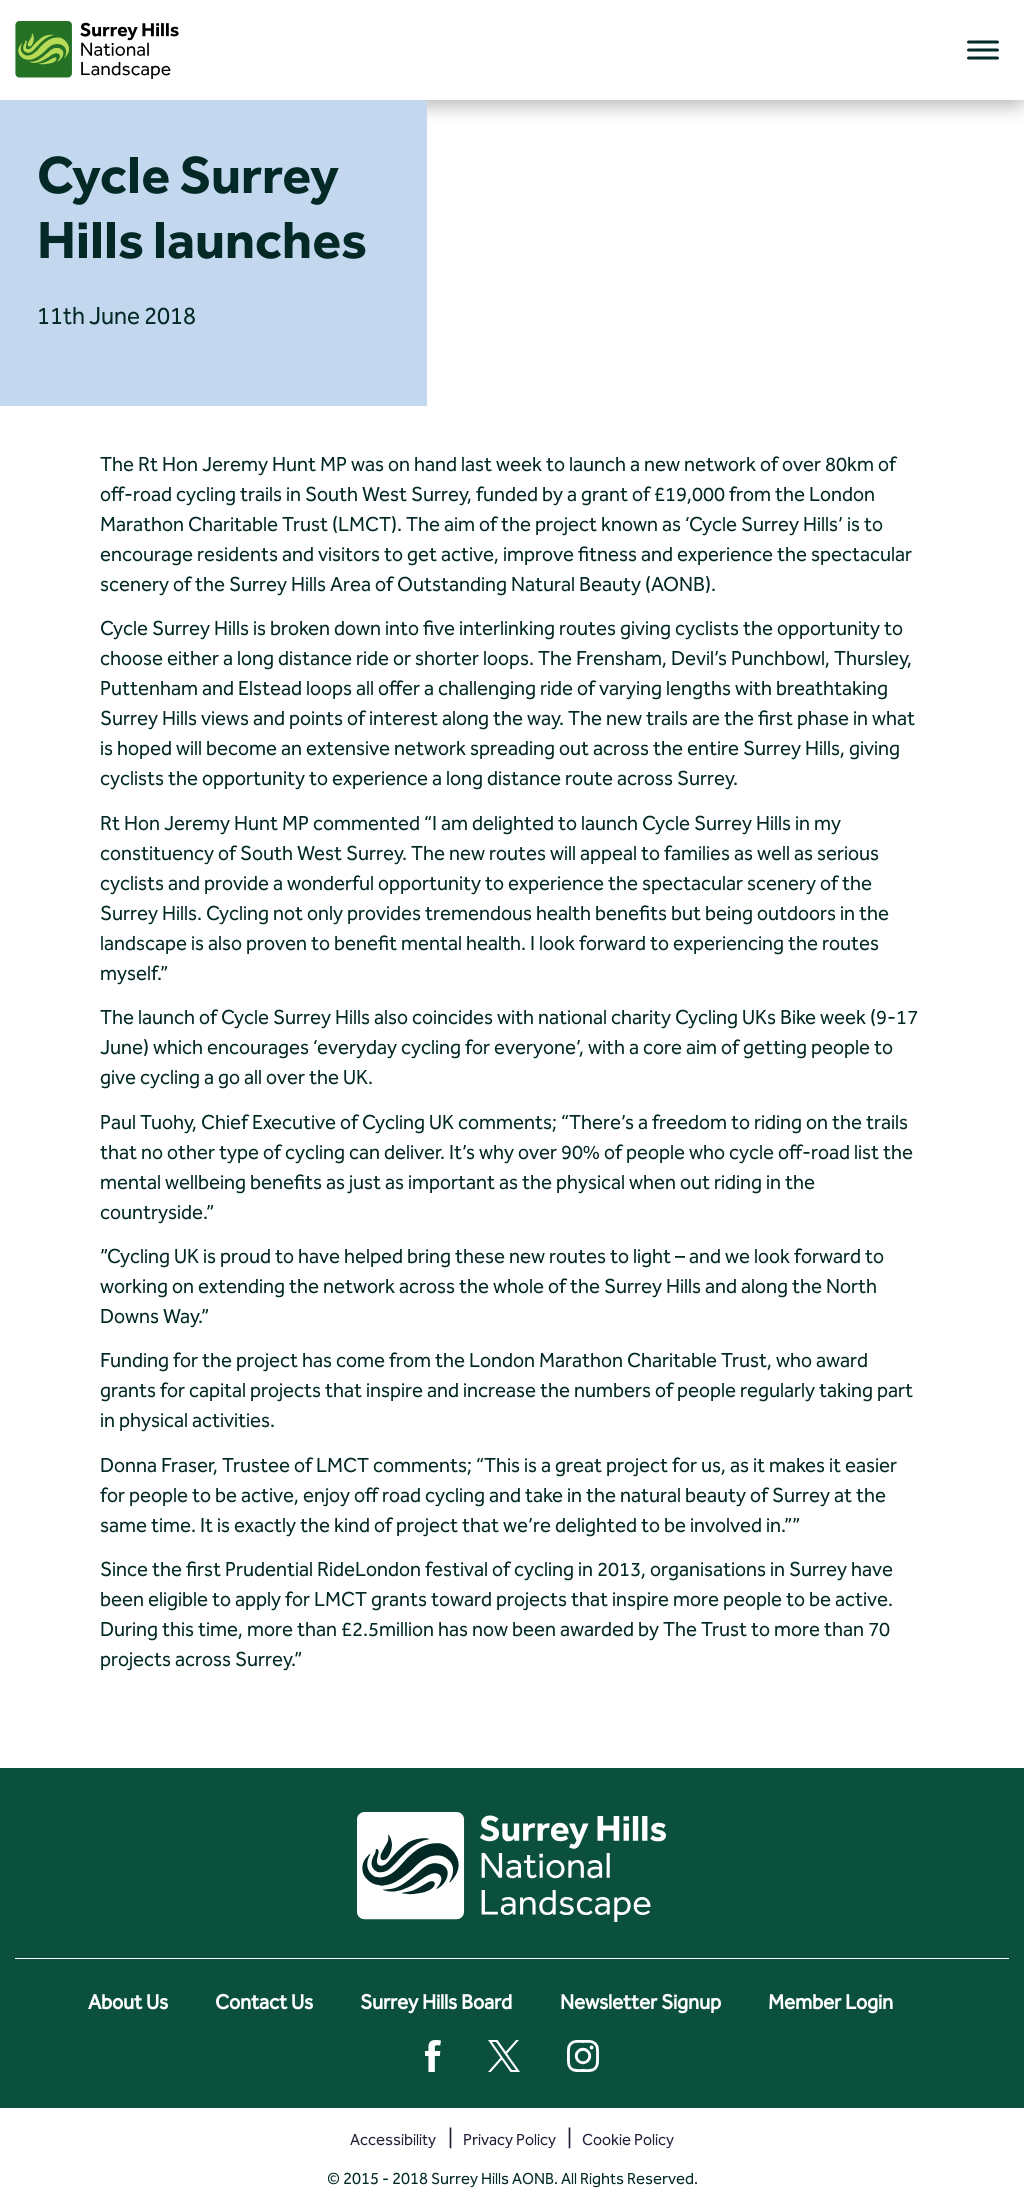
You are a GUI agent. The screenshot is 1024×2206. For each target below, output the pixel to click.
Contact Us (264, 2002)
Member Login (830, 2002)
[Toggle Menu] (983, 49)
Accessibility (393, 2139)
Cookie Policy (628, 2139)
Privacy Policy (509, 2139)
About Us (128, 2002)
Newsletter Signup (640, 2002)
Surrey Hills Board (436, 2002)
